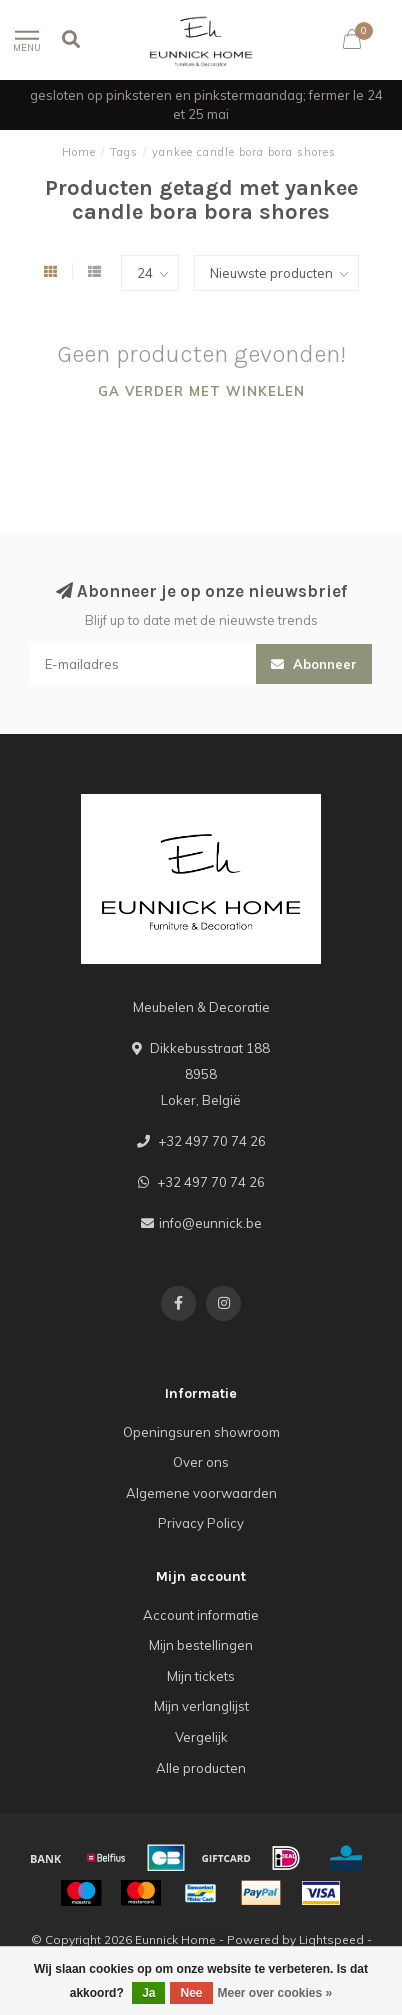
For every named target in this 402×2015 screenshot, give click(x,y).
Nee (191, 1993)
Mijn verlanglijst (201, 1706)
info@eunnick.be (210, 1223)
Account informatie (201, 1615)
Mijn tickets (201, 1676)
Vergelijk (201, 1737)
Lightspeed (331, 1939)
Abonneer (314, 664)
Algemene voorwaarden (201, 1493)
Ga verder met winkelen (201, 391)
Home (79, 152)
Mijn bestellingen (201, 1645)
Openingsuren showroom (201, 1432)
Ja (148, 1993)
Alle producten (201, 1768)
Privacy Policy (201, 1523)
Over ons (201, 1462)
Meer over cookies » (275, 1993)
